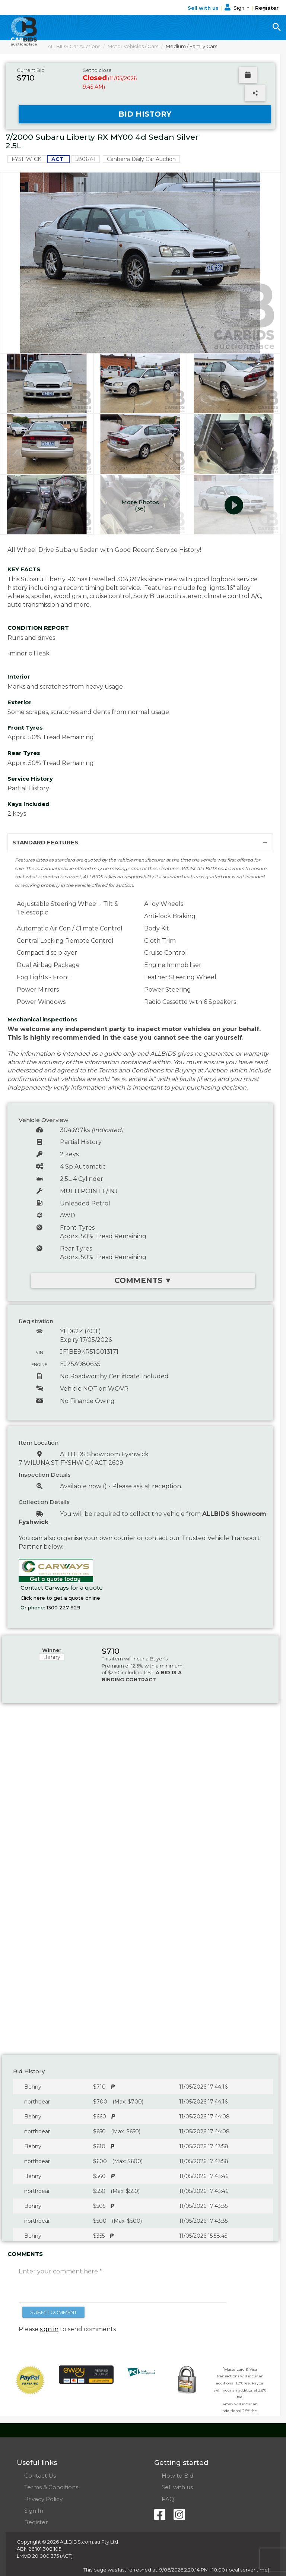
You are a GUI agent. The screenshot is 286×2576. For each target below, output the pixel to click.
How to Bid (177, 2475)
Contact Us (40, 2475)
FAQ (168, 2499)
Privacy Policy (43, 2499)
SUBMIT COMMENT (53, 2312)
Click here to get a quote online (60, 1598)
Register (267, 8)
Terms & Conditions (51, 2487)
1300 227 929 (63, 1608)
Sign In (238, 8)
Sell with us (204, 8)
